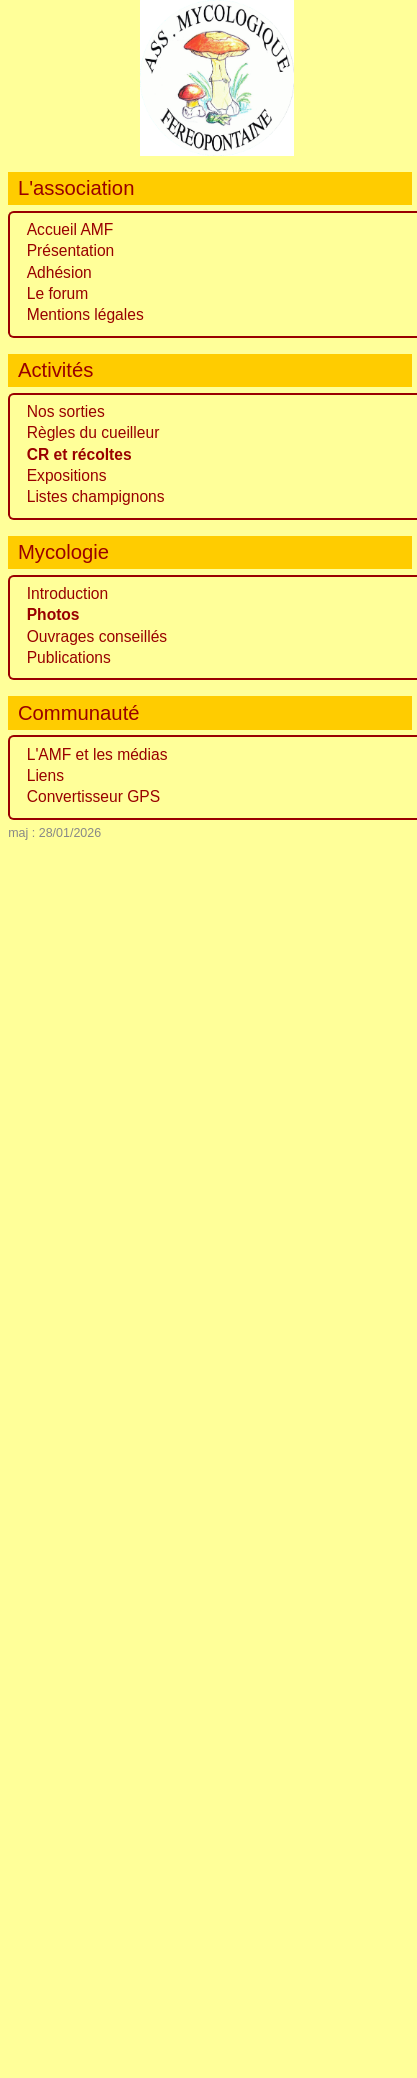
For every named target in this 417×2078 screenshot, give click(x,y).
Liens (45, 775)
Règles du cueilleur (93, 432)
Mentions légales (85, 314)
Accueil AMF (70, 229)
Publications (69, 657)
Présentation (71, 250)
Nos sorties (66, 411)
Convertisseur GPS (93, 796)
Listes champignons (96, 496)
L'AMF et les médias (97, 754)
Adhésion (59, 272)
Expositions (67, 475)
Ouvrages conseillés (97, 636)
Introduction (68, 593)
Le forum (58, 293)
